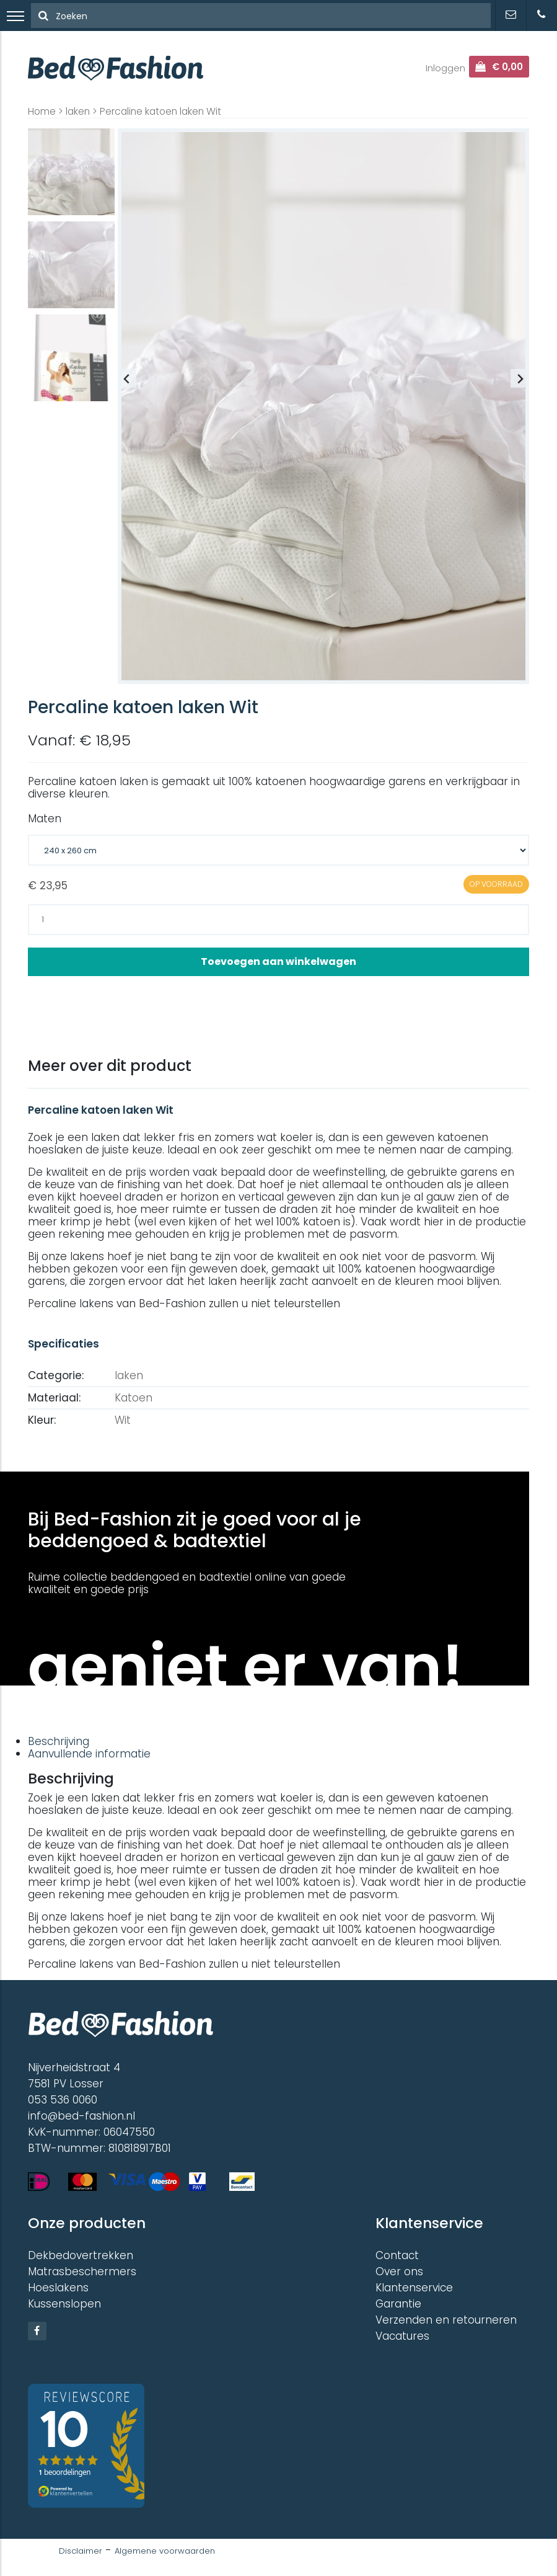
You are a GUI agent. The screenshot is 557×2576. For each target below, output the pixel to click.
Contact (397, 2255)
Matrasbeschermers (82, 2271)
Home (42, 111)
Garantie (398, 2303)
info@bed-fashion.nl (81, 2115)
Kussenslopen (64, 2303)
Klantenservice (414, 2287)
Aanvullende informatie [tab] (89, 1753)
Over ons (399, 2271)
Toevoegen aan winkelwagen (278, 961)
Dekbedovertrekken (80, 2255)
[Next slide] (520, 378)
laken (78, 111)
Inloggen (445, 67)
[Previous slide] (127, 378)
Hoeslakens (58, 2287)
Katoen (133, 1397)
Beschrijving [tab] (58, 1741)
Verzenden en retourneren (446, 2319)
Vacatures (402, 2336)
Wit (123, 1420)
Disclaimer (80, 2551)
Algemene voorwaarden (165, 2551)
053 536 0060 (62, 2099)
